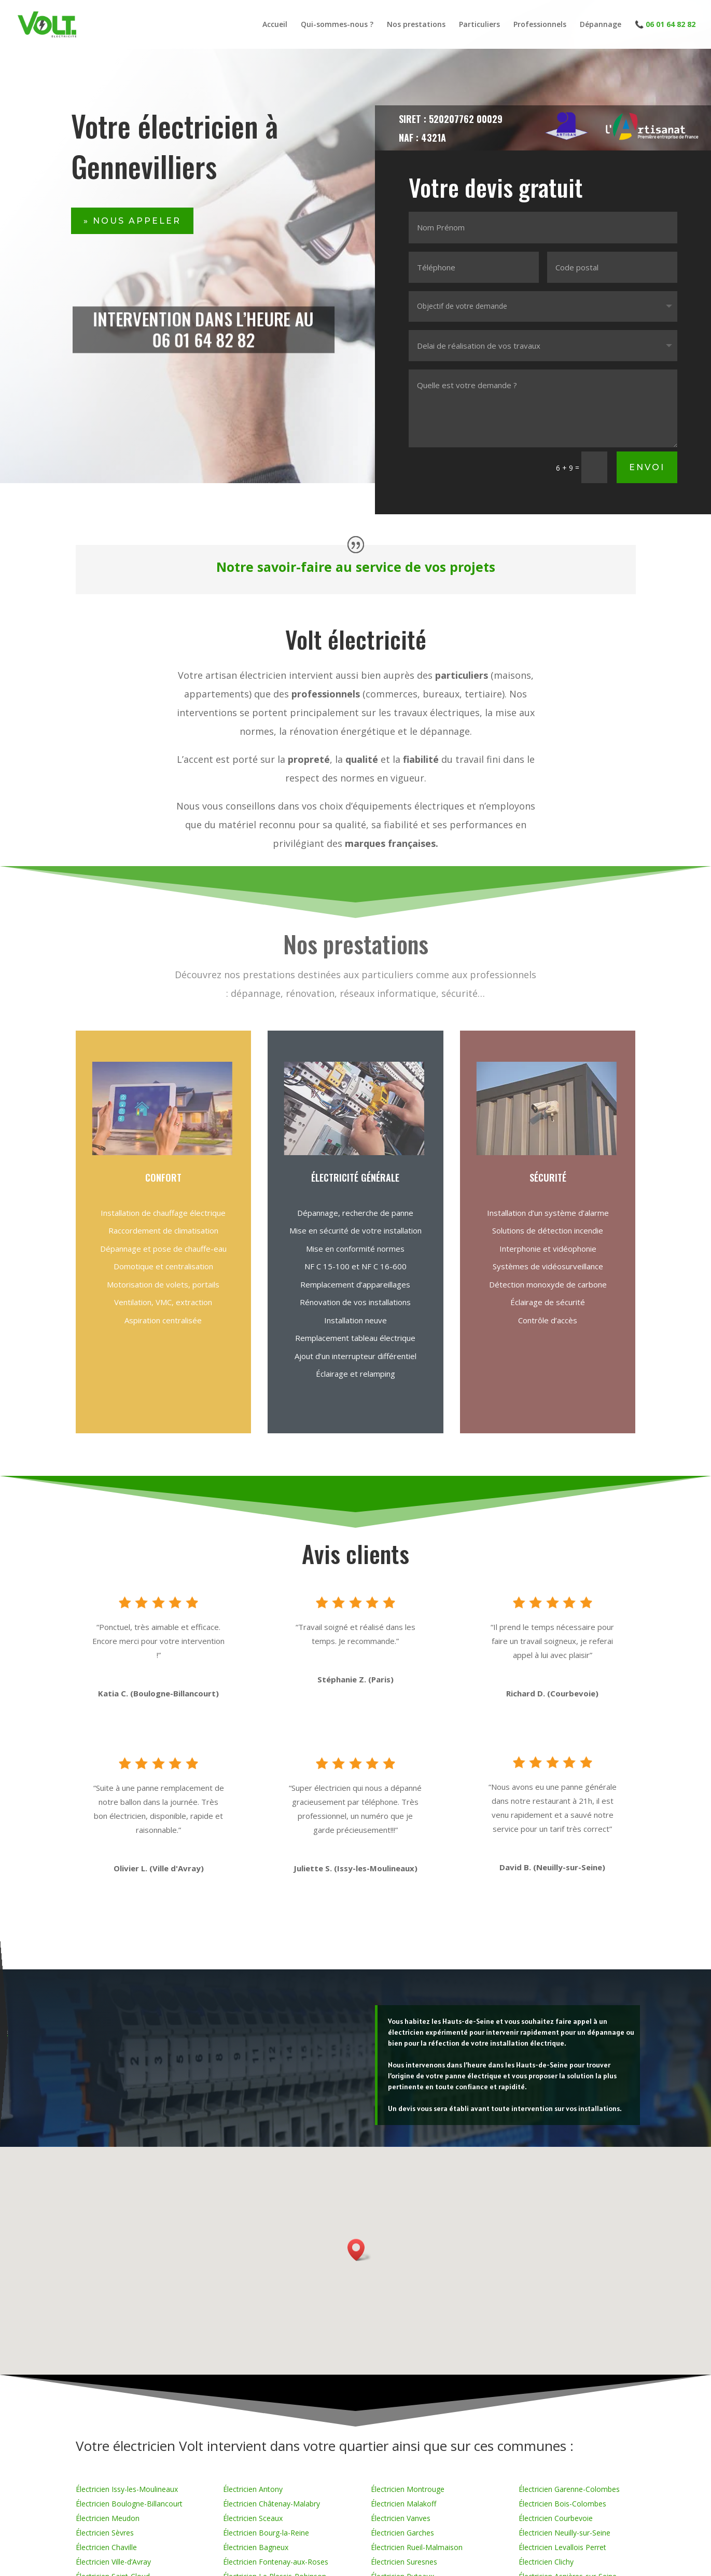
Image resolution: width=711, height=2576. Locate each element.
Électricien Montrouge (407, 2489)
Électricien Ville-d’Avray (113, 2562)
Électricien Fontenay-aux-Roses (275, 2562)
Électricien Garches (402, 2533)
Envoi (655, 451)
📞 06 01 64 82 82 (665, 25)
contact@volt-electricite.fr (7, 2033)
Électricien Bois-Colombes (562, 2504)
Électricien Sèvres (105, 2533)
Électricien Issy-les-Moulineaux (127, 2489)
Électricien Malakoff (403, 2504)
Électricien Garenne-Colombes (569, 2489)
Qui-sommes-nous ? (337, 25)
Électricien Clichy (546, 2562)
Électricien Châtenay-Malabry (271, 2504)
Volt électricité (355, 638)
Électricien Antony (253, 2489)
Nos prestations (416, 25)
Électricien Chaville (106, 2547)
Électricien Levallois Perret (562, 2547)
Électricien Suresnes (404, 2562)
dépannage (445, 731)
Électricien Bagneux (255, 2547)
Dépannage (600, 25)
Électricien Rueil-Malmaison (417, 2547)
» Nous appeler (132, 221)
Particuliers (479, 25)
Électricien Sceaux (253, 2518)
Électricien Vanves (400, 2518)
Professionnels (539, 25)
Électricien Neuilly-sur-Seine (564, 2533)
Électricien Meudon (108, 2518)
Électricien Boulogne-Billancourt (129, 2504)
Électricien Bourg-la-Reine (266, 2533)
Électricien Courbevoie (556, 2518)
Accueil (274, 25)
